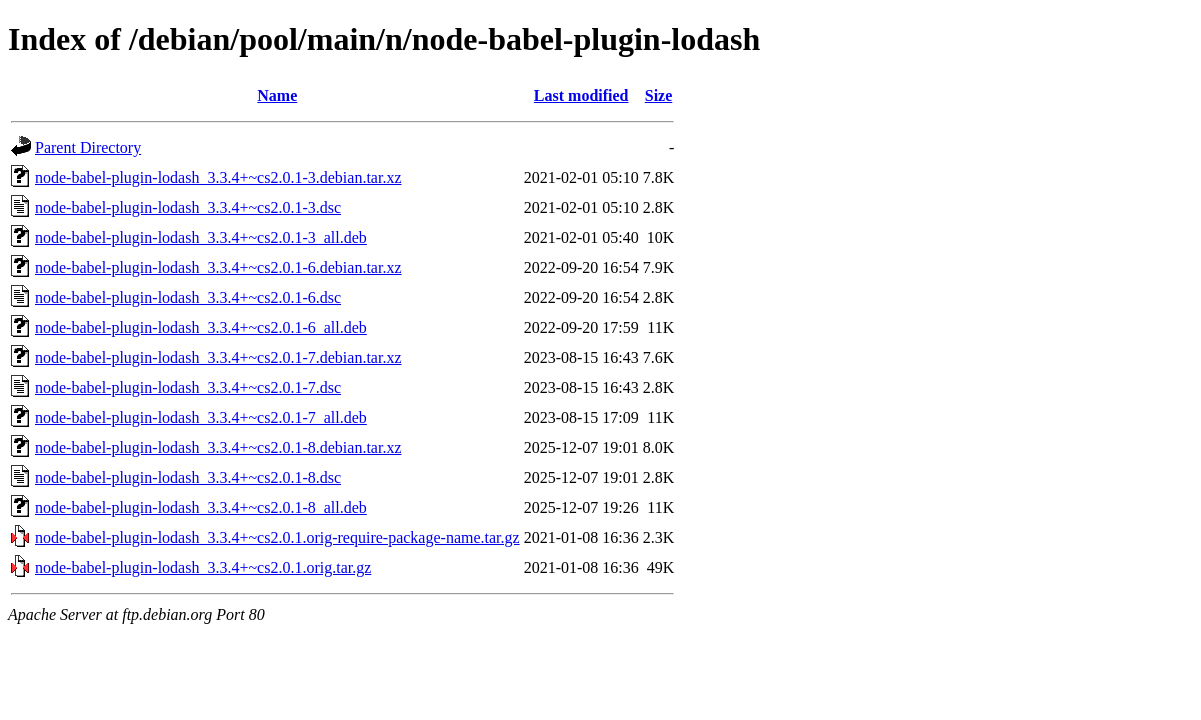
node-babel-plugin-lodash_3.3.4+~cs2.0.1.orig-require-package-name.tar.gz (277, 537)
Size (659, 95)
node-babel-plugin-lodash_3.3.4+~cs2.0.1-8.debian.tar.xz (218, 447)
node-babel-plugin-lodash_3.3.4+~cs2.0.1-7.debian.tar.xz (218, 357)
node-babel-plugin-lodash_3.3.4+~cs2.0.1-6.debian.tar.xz (218, 267)
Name (277, 95)
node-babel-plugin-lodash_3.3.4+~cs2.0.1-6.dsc (188, 297)
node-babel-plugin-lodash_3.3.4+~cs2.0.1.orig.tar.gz (203, 567)
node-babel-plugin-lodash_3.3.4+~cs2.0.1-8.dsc (188, 477)
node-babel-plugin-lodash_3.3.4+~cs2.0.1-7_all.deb (201, 417)
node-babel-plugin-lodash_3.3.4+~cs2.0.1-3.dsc (188, 207)
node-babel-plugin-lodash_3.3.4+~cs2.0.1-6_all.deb (201, 327)
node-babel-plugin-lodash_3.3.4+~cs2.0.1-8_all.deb (201, 507)
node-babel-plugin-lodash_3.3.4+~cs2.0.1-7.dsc (188, 387)
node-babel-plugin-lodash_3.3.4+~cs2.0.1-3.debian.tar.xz (218, 177)
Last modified (581, 95)
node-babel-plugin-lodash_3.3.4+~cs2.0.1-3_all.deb (201, 237)
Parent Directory (88, 147)
